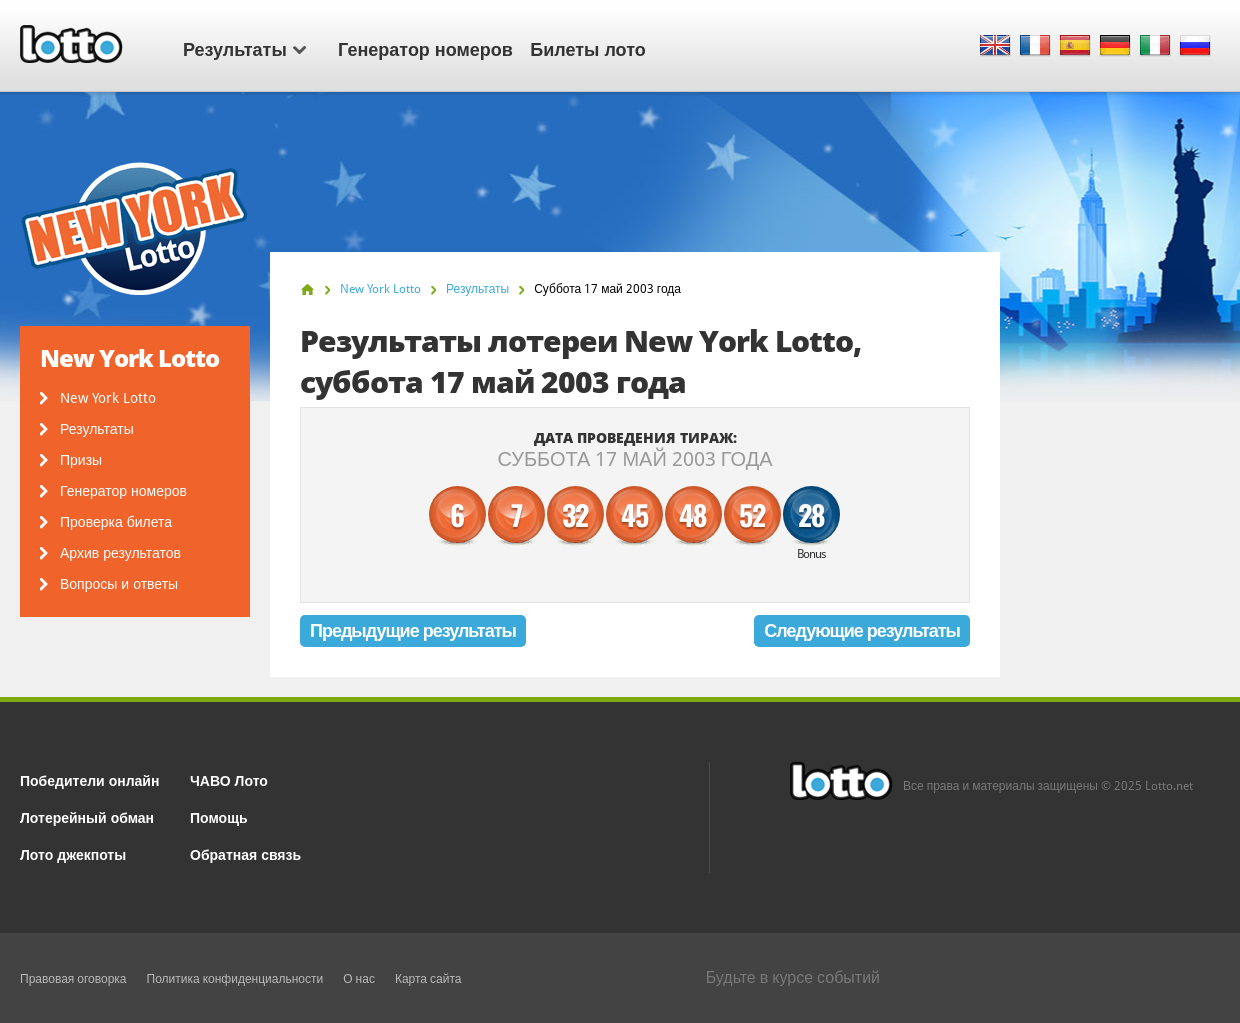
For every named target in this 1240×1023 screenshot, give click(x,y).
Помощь (219, 816)
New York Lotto (108, 398)
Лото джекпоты (73, 853)
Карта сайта (428, 979)
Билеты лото (587, 48)
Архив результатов (120, 553)
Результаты (244, 48)
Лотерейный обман (87, 816)
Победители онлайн (89, 779)
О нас (359, 979)
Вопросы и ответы (119, 584)
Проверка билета (116, 522)
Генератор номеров (425, 48)
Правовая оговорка (73, 979)
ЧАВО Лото (229, 779)
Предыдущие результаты (413, 630)
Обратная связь (245, 853)
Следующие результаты (862, 630)
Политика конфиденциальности (235, 979)
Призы (81, 460)
